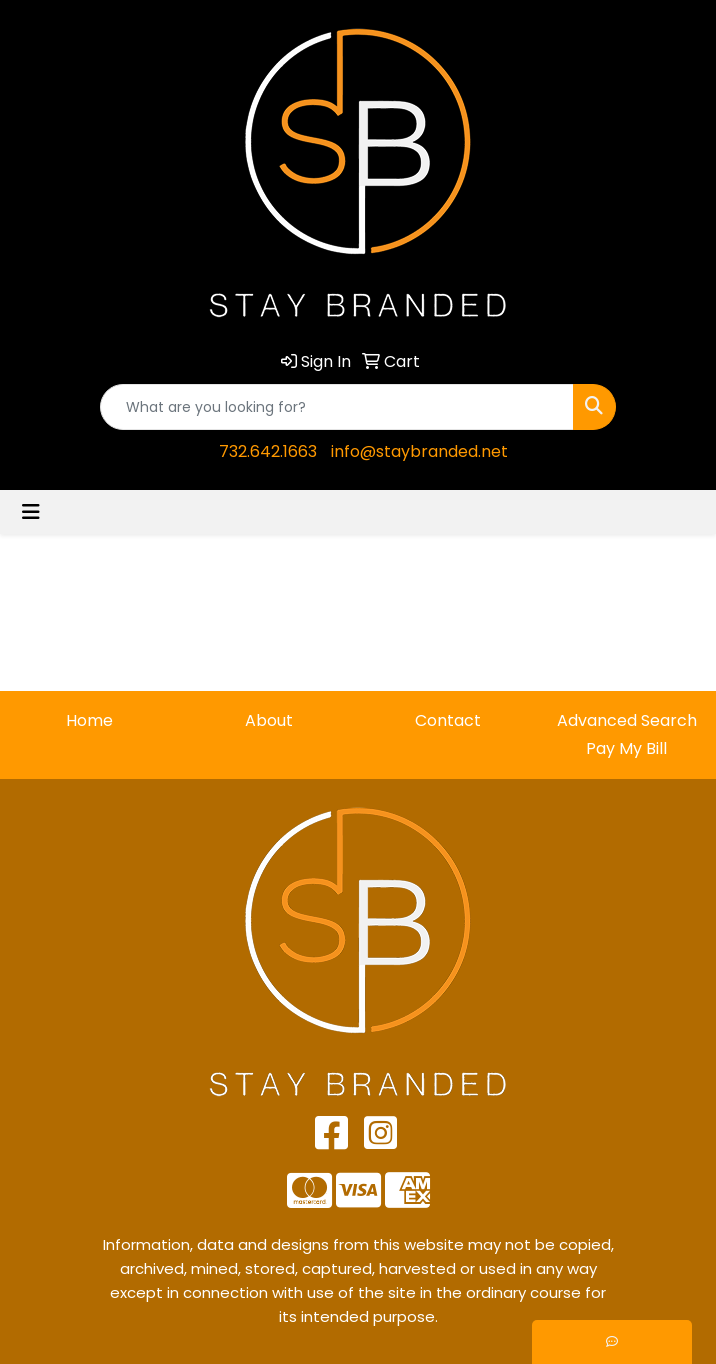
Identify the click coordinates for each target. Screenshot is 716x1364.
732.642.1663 (268, 451)
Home (89, 720)
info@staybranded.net (419, 451)
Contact (448, 720)
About (269, 720)
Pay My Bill (626, 748)
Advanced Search (627, 720)
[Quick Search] (337, 407)
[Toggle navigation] (31, 512)
